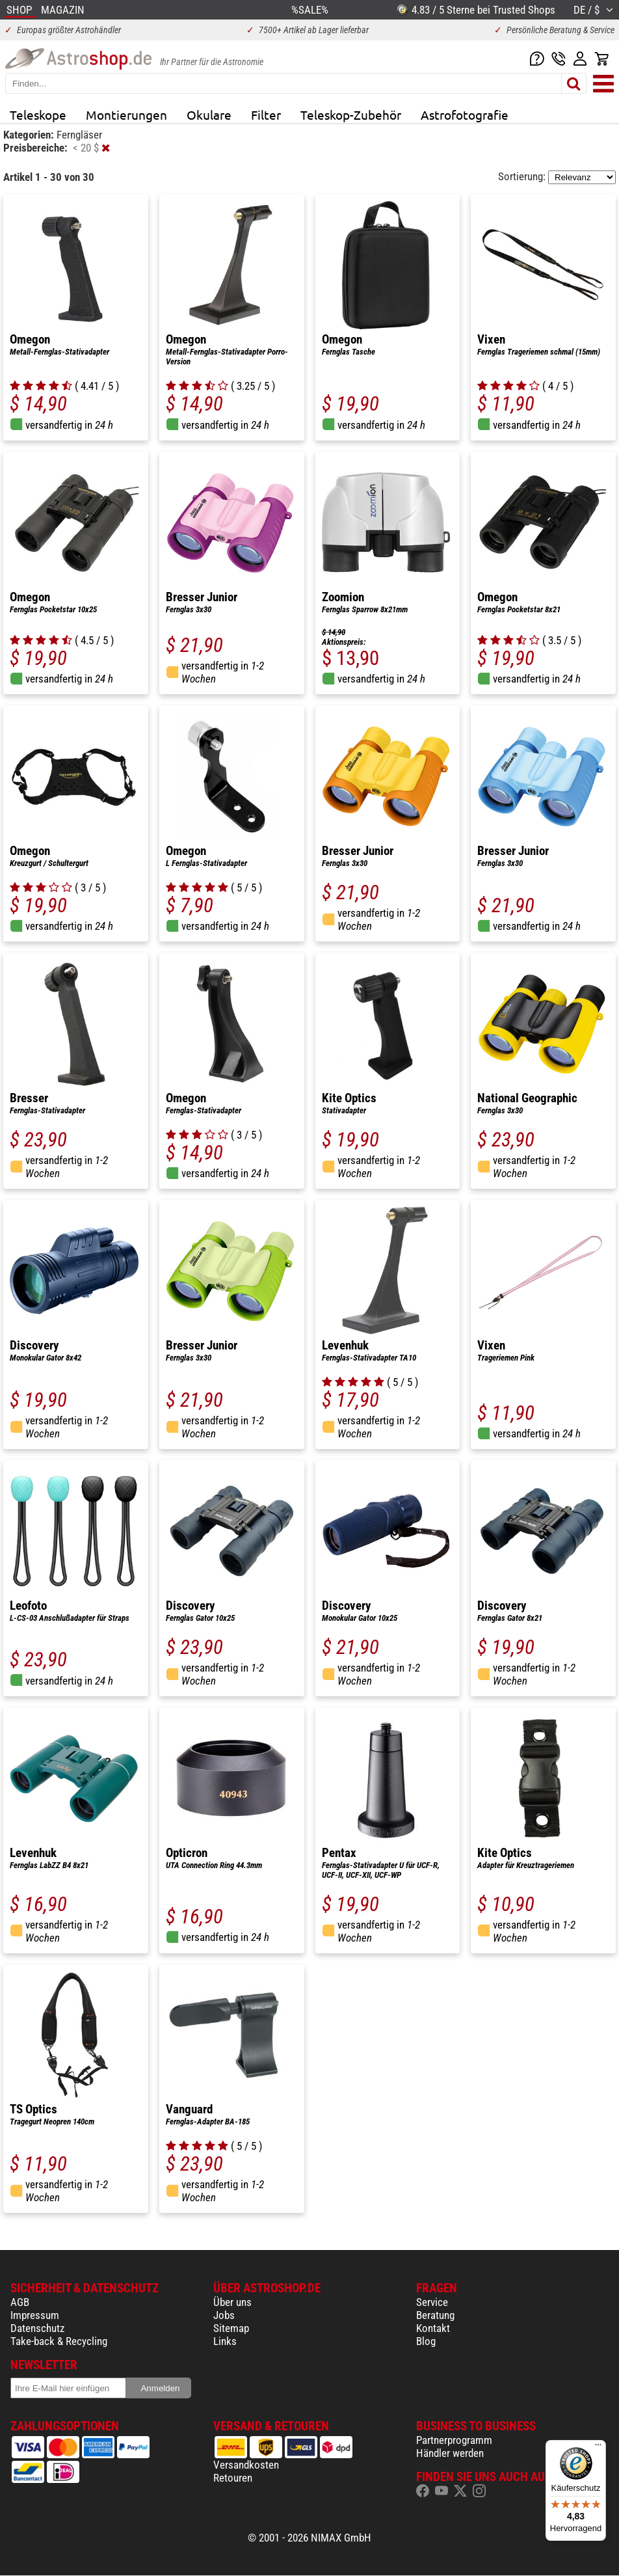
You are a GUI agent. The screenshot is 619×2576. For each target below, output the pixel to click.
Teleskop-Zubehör (350, 114)
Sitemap (231, 2328)
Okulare (209, 114)
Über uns (232, 2302)
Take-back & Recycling (58, 2341)
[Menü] (598, 2448)
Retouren (232, 2477)
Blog (426, 2341)
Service (432, 2302)
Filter (266, 114)
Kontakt (433, 2328)
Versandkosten (246, 2464)
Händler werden (450, 2453)
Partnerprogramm (454, 2440)
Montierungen (126, 114)
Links (225, 2341)
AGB (19, 2302)
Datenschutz (37, 2328)
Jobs (224, 2315)
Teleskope (38, 114)
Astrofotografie (464, 114)
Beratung (435, 2315)
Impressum (34, 2315)
